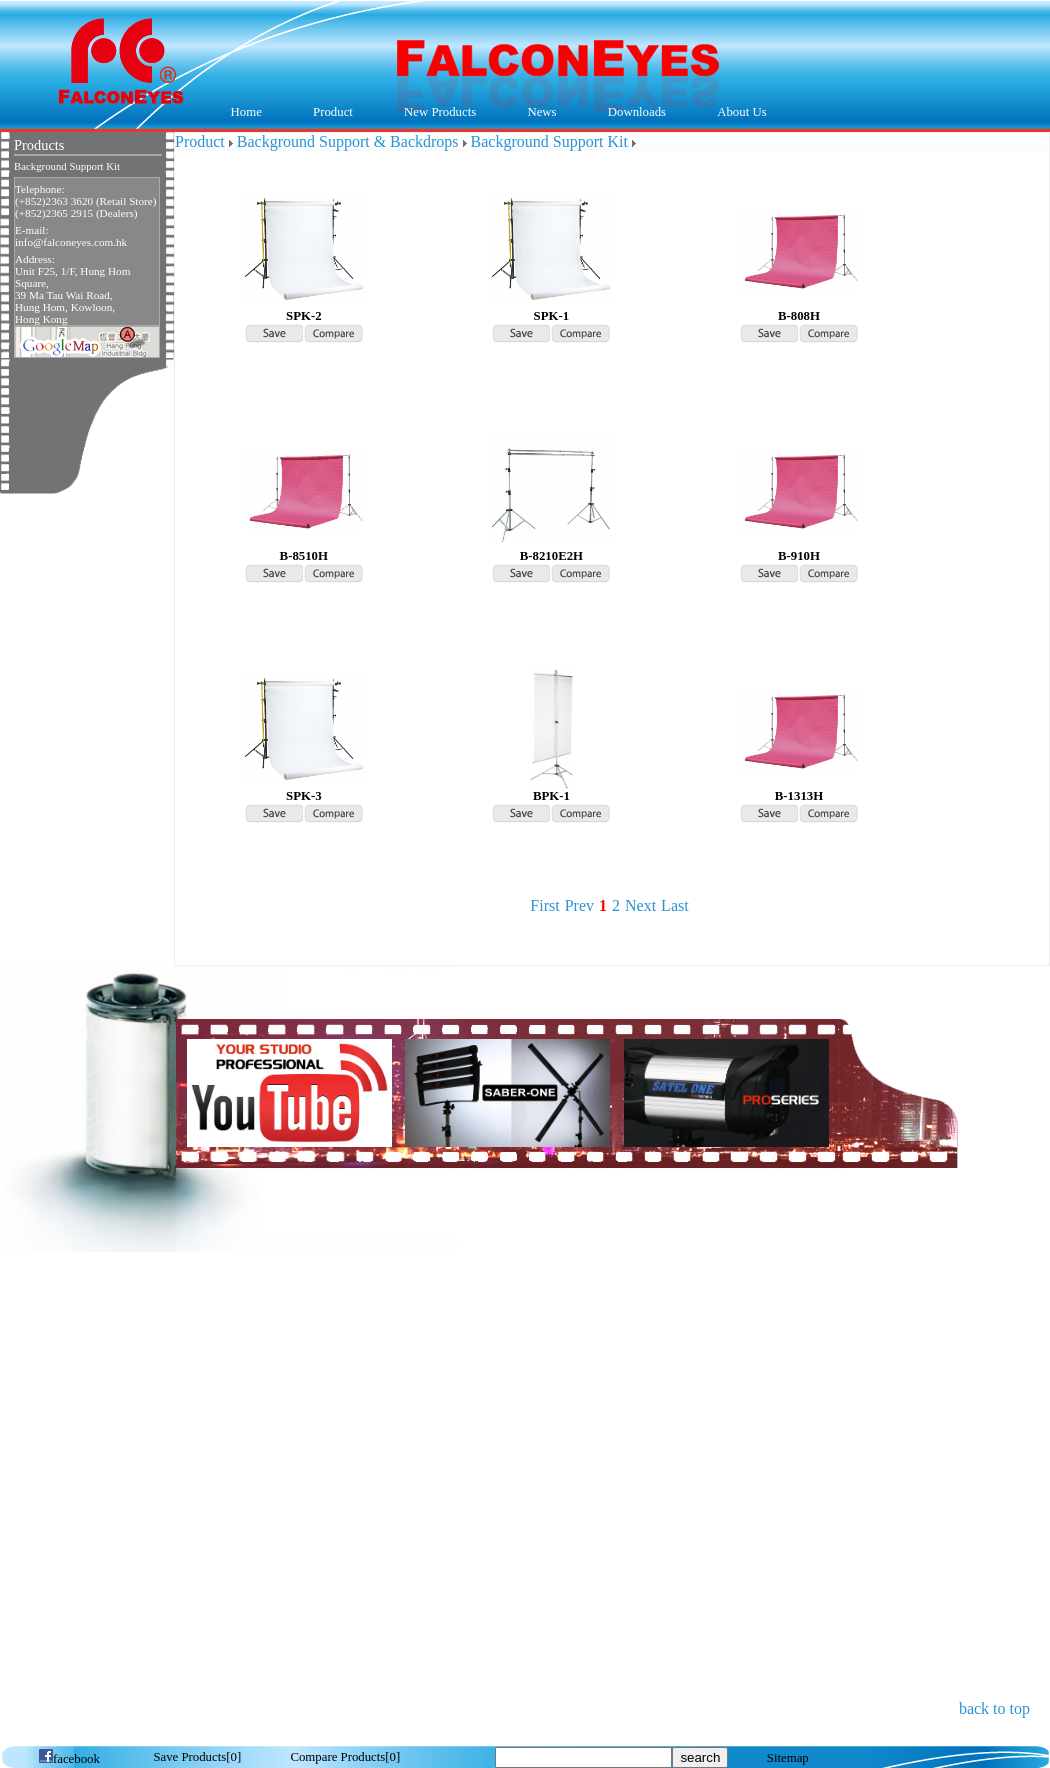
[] (197, 1757)
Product (327, 113)
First (544, 905)
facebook (69, 1759)
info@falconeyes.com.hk (71, 242)
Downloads (632, 113)
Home (246, 112)
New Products (440, 112)
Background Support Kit (67, 166)
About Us (737, 113)
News (537, 113)
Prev (579, 905)
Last (675, 905)
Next (640, 905)
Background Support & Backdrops (348, 141)
